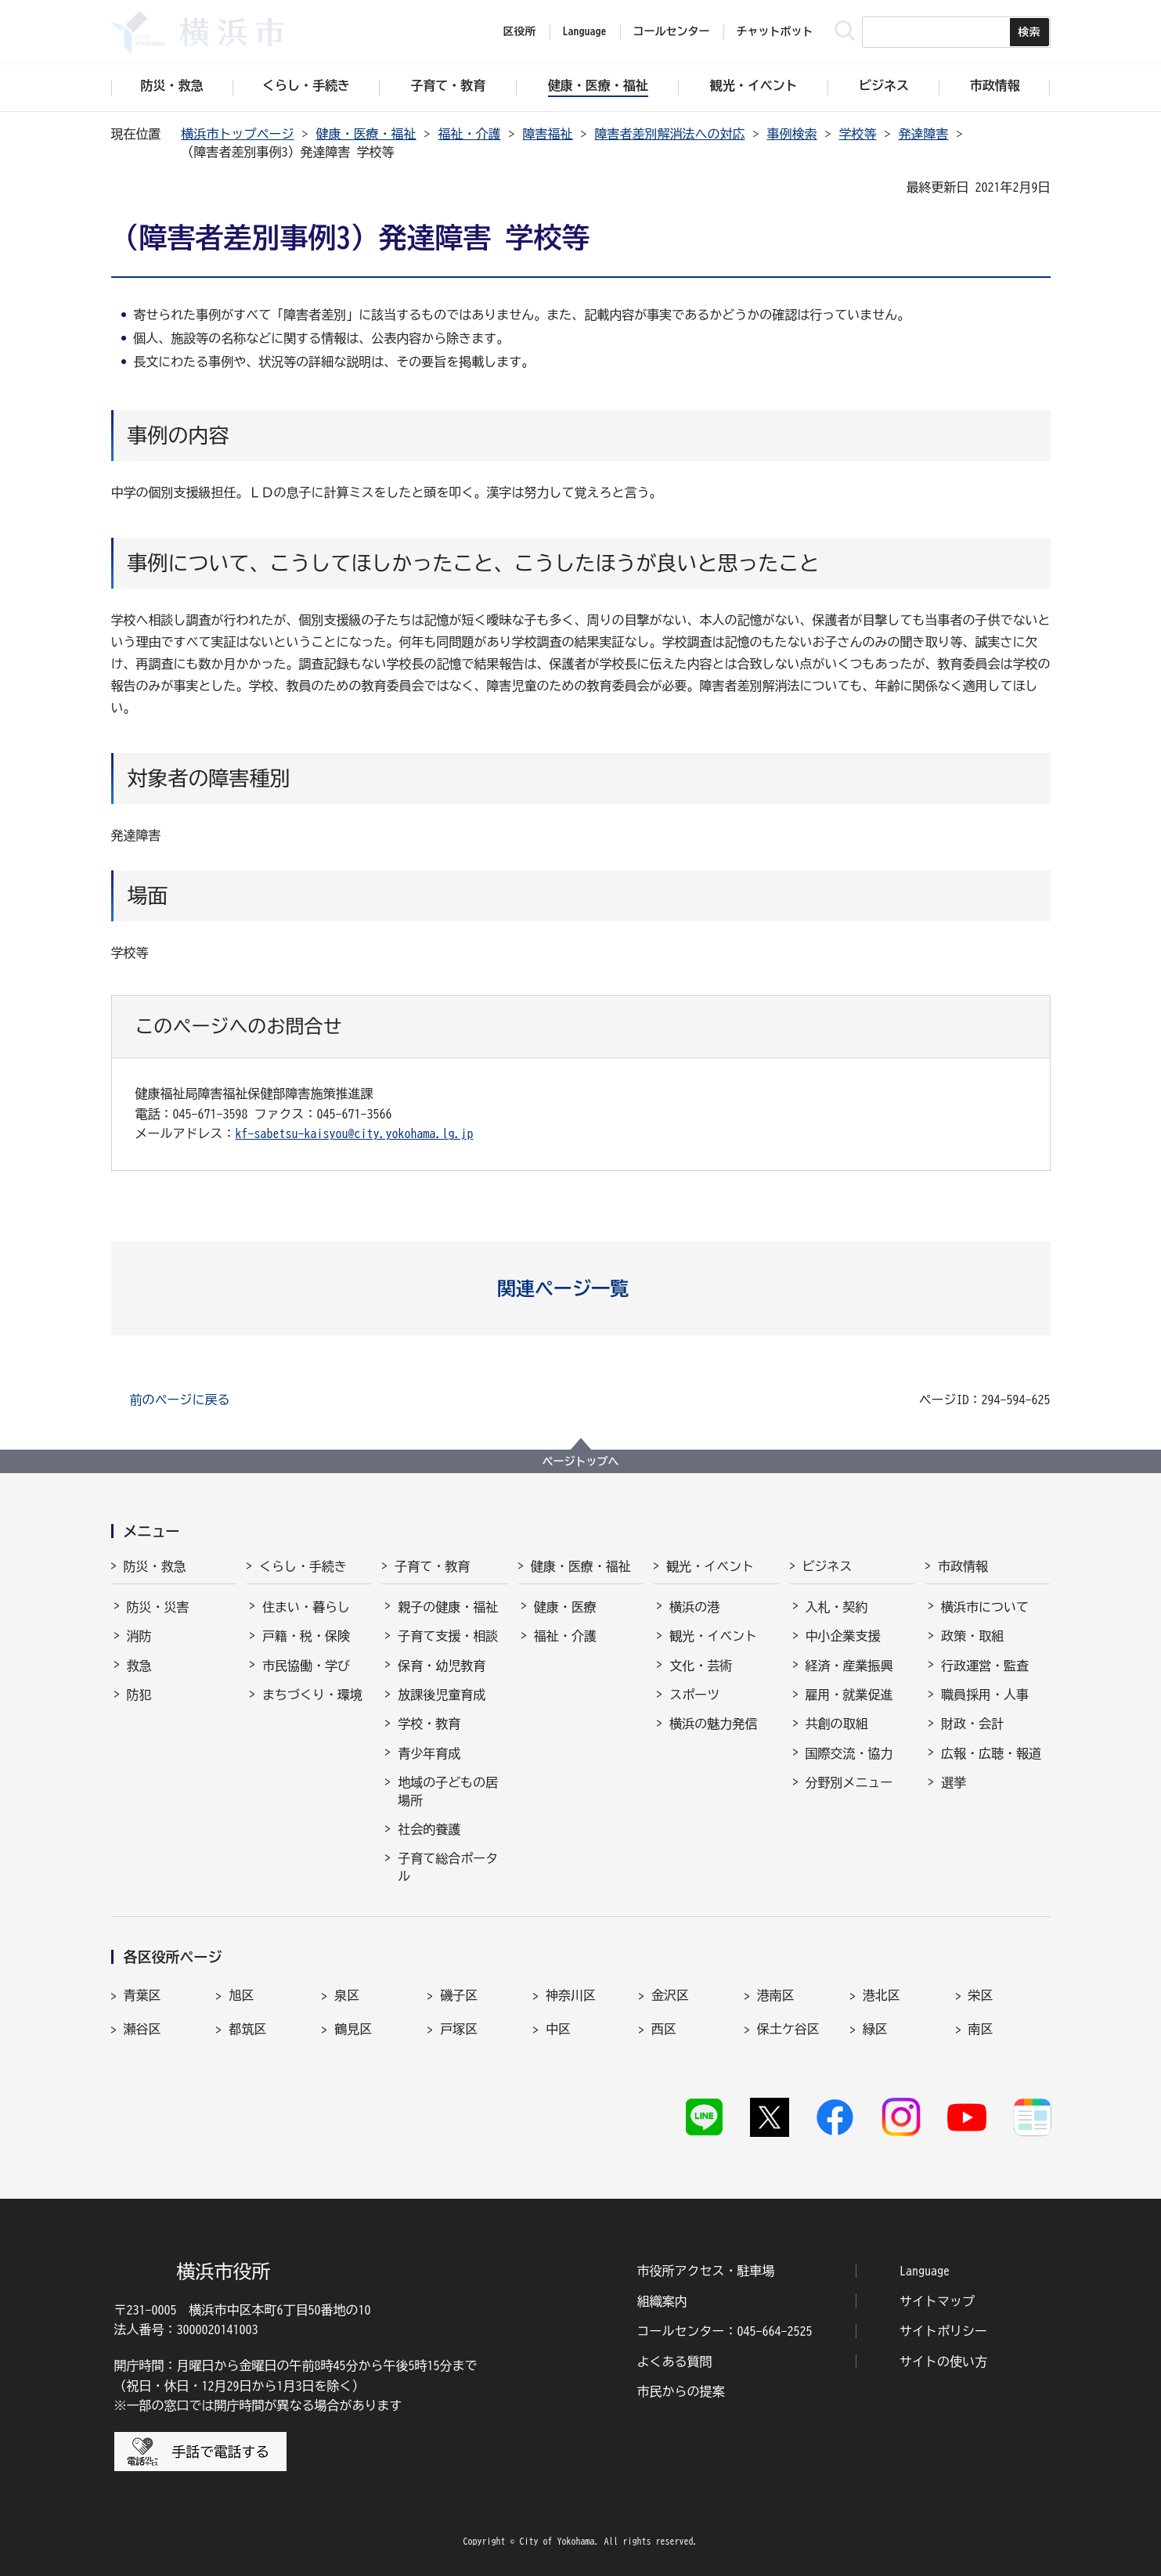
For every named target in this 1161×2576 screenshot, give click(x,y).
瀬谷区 (142, 2029)
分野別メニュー (849, 1782)
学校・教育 (429, 1723)
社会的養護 (429, 1829)
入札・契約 (837, 1607)
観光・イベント (710, 1566)
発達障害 (924, 134)
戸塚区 (459, 2029)
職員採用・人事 (985, 1694)
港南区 (776, 1995)
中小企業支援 (843, 1636)
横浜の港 (694, 1607)
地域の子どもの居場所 (448, 1791)
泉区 (346, 1995)
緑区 (875, 2029)
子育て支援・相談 (448, 1636)
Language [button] (585, 31)
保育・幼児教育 (441, 1665)
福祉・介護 (469, 134)
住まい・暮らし (306, 1607)
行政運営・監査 (985, 1665)
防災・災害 (158, 1607)
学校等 (858, 134)
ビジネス (827, 1566)
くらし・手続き (303, 1566)
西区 (663, 2029)
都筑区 (247, 2029)
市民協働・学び (306, 1665)
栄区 (980, 1995)
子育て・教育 (432, 1566)
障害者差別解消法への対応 (670, 134)
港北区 (881, 1995)
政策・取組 (972, 1636)
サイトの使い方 (943, 2361)
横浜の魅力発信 (713, 1723)
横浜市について (985, 1607)
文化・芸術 (700, 1665)
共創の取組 (837, 1723)
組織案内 (662, 2301)
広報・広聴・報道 (991, 1753)
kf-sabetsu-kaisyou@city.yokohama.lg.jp (355, 1133)
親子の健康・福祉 (448, 1607)
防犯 (139, 1694)
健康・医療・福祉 (366, 134)
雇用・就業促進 (849, 1694)
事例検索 (792, 134)
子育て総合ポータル (448, 1867)
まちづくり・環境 (312, 1694)
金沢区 (670, 1995)
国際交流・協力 (849, 1753)
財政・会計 (972, 1723)
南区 (980, 2029)
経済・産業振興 (849, 1665)
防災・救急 (155, 1566)
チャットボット (775, 31)
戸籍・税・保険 (306, 1636)
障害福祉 (548, 134)
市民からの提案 (681, 2391)
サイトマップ (937, 2301)
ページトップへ (581, 1461)
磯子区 (459, 1995)
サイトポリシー (943, 2331)
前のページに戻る (180, 1399)
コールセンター (671, 31)
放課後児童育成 (441, 1694)
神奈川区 (571, 1995)
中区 (558, 2029)
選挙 (953, 1782)
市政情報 (963, 1566)
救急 (139, 1665)
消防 (139, 1636)
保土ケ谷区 (788, 2029)
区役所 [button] (519, 31)
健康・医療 (565, 1607)
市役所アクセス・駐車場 (706, 2270)
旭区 (241, 1995)
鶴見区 (353, 2029)
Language (925, 2270)
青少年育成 (429, 1753)
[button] (580, 1288)
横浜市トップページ (238, 134)
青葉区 (142, 1995)
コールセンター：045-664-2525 (725, 2331)
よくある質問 (674, 2361)
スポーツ (694, 1694)
